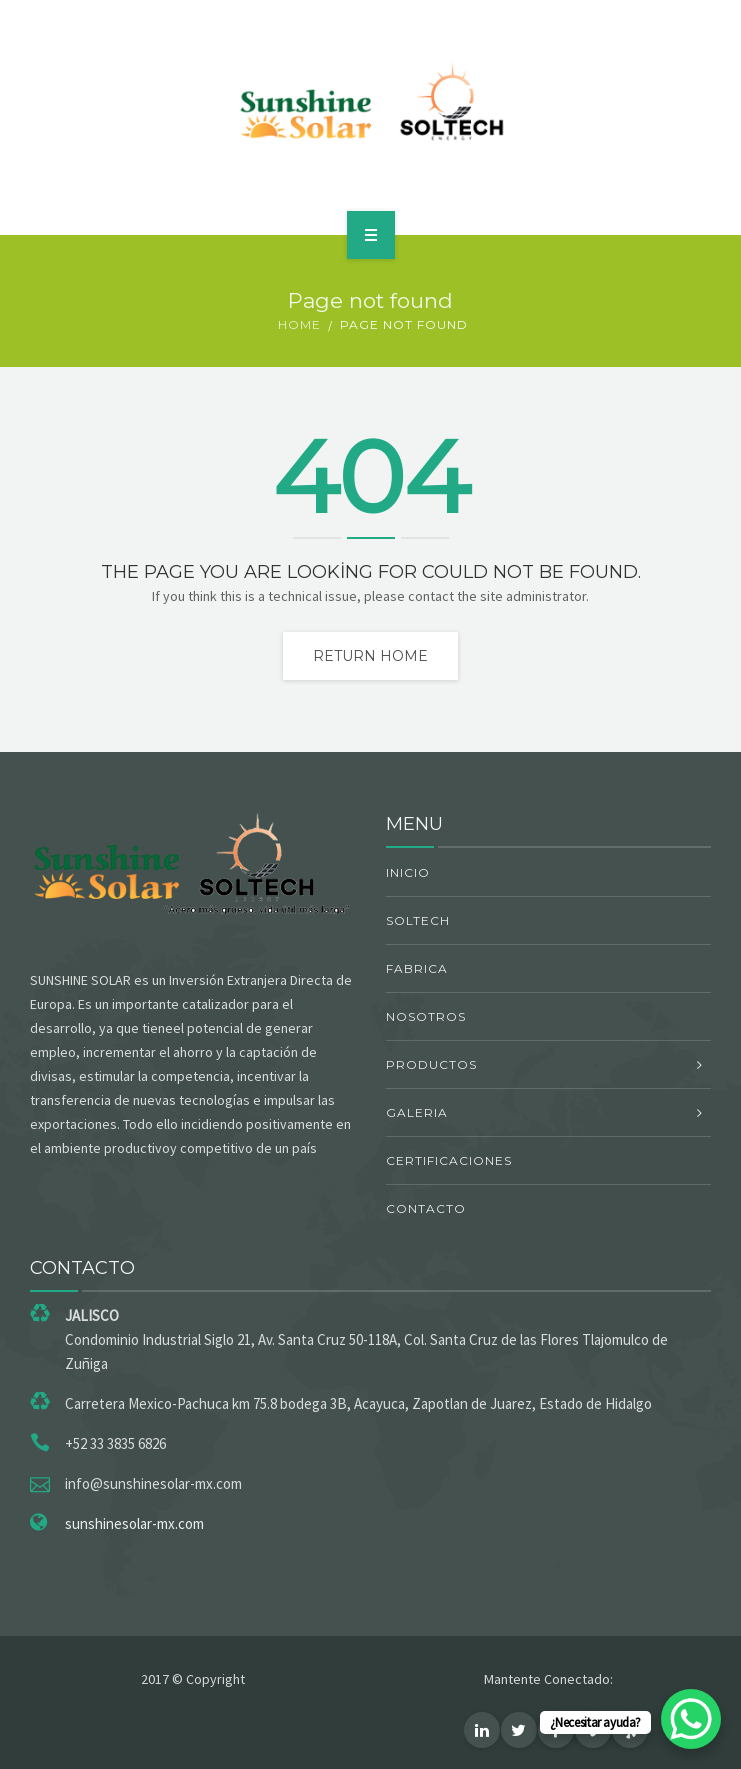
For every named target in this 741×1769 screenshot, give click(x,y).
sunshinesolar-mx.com (134, 1523)
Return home (370, 656)
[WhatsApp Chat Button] (691, 1719)
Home (299, 324)
